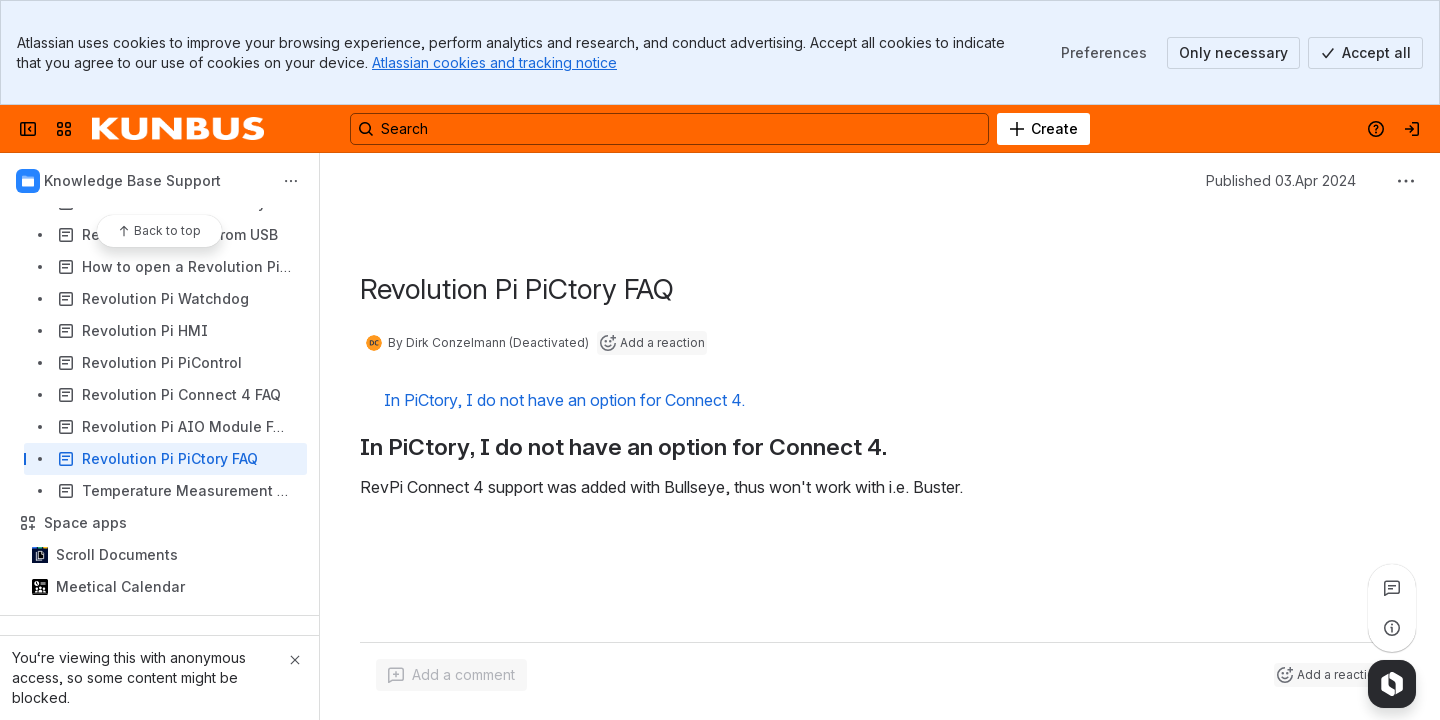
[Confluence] (178, 129)
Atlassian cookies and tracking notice (494, 62)
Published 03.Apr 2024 (1281, 180)
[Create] (1043, 129)
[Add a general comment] (451, 675)
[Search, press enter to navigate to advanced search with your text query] (669, 129)
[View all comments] (1392, 588)
